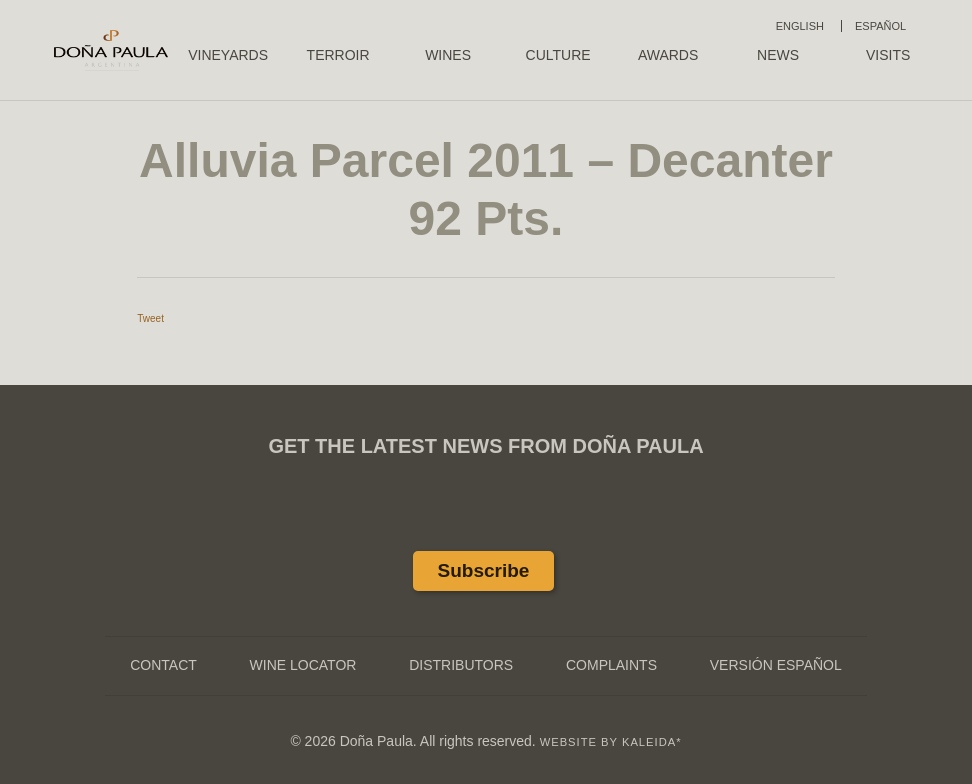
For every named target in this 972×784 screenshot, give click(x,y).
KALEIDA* (652, 742)
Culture (558, 55)
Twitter (485, 522)
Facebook (439, 522)
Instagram (533, 522)
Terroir (338, 55)
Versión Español (776, 665)
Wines (448, 55)
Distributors (461, 665)
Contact (163, 665)
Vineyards (228, 55)
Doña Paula (111, 50)
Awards (668, 55)
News (778, 55)
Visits (888, 55)
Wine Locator (303, 665)
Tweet (150, 318)
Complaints (611, 665)
